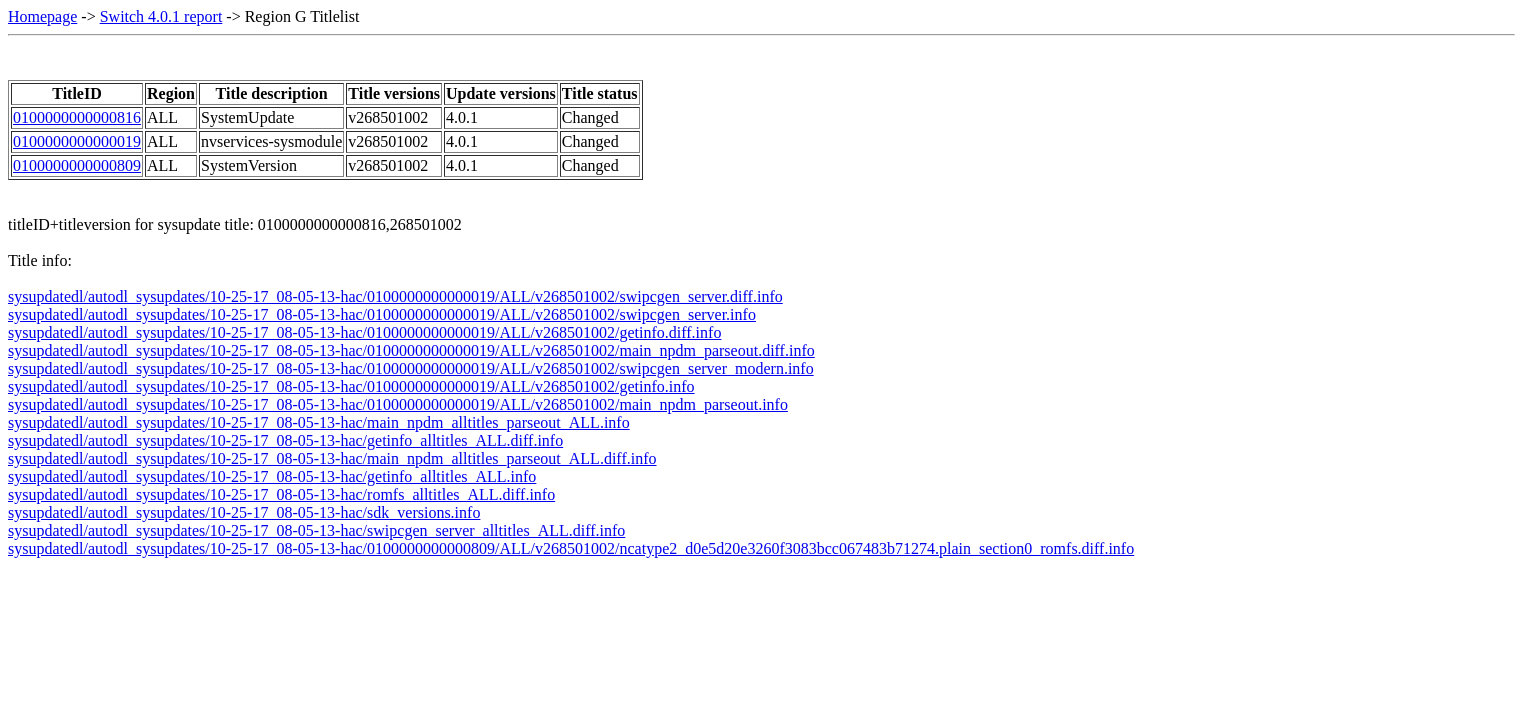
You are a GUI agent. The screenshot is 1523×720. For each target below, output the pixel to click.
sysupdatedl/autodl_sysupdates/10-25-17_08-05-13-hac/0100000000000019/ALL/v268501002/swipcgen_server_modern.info (411, 368)
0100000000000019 (77, 141)
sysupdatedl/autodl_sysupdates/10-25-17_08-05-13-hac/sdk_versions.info (244, 512)
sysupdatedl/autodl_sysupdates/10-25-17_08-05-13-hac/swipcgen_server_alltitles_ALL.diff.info (316, 530)
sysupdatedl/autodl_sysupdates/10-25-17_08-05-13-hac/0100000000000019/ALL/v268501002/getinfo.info (351, 386)
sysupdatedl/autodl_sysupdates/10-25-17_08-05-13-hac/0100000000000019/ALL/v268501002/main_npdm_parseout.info (398, 404)
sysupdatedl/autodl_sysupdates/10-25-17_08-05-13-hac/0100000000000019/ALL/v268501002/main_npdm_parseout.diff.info (411, 350)
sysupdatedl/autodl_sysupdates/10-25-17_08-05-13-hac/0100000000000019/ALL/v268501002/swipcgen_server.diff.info (395, 296)
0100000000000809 (77, 165)
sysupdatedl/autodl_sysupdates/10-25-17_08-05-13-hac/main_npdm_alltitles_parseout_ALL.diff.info (332, 458)
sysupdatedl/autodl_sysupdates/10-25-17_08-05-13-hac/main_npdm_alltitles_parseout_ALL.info (319, 422)
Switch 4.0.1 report (161, 16)
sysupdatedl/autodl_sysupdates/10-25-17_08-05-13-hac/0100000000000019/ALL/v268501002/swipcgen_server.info (382, 314)
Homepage (42, 16)
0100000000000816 (77, 117)
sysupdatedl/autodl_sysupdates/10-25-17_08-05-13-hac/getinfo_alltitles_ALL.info (272, 476)
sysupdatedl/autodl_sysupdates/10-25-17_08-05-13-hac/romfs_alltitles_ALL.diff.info (281, 494)
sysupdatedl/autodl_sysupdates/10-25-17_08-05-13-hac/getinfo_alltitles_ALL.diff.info (285, 440)
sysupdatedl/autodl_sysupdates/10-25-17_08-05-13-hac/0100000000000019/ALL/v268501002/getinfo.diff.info (364, 332)
